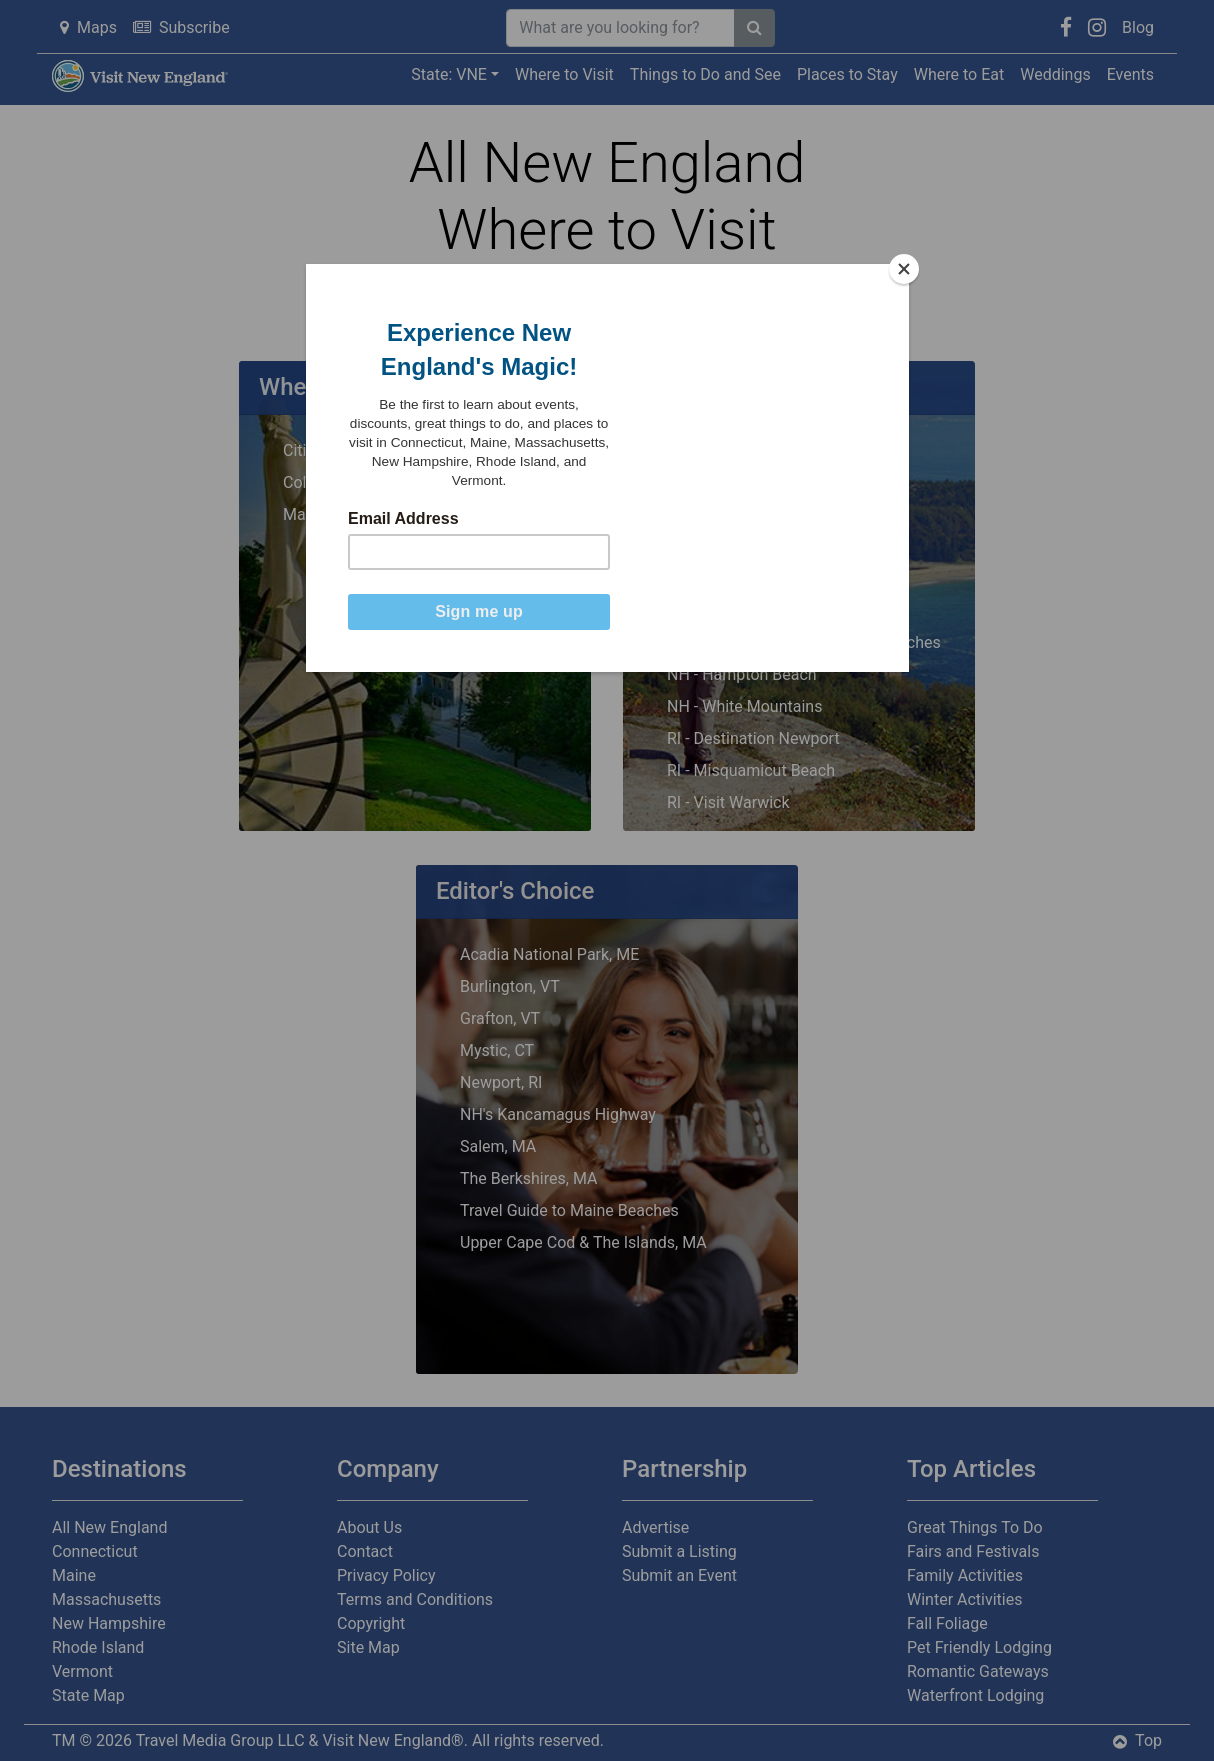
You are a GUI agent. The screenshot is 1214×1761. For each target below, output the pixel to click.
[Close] (904, 269)
